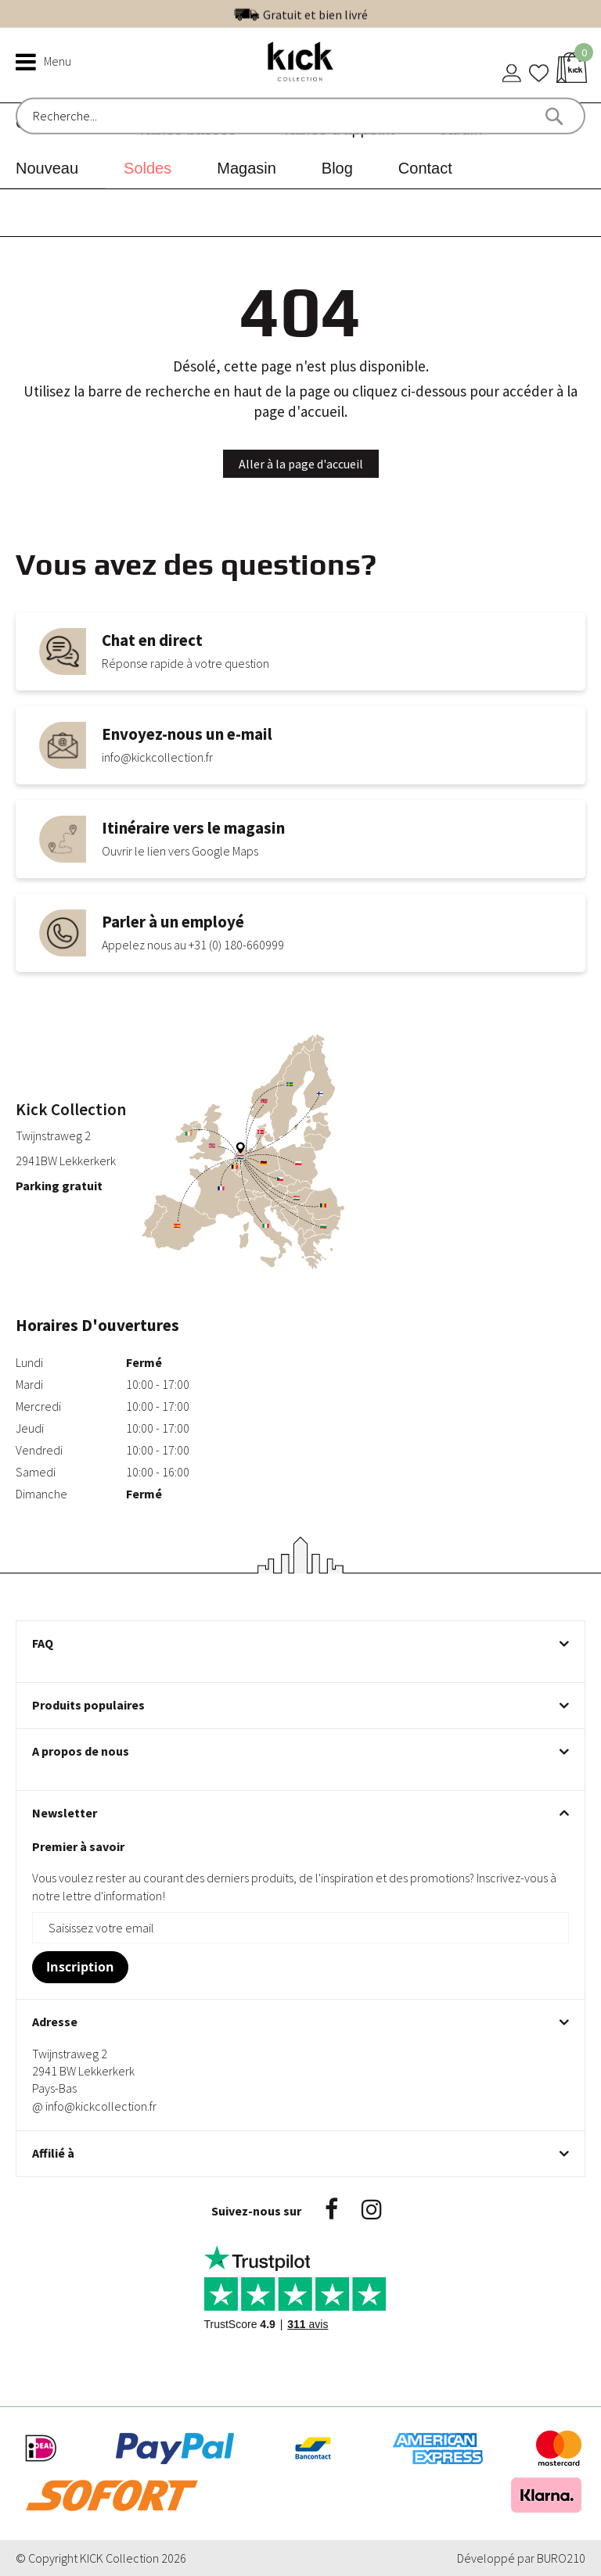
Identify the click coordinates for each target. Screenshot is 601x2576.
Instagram (372, 2209)
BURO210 (561, 2558)
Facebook (331, 2209)
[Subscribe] (80, 1966)
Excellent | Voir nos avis (334, 13)
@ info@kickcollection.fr (94, 2106)
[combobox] (99, 115)
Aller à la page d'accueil (301, 464)
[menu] (300, 145)
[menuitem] (53, 168)
